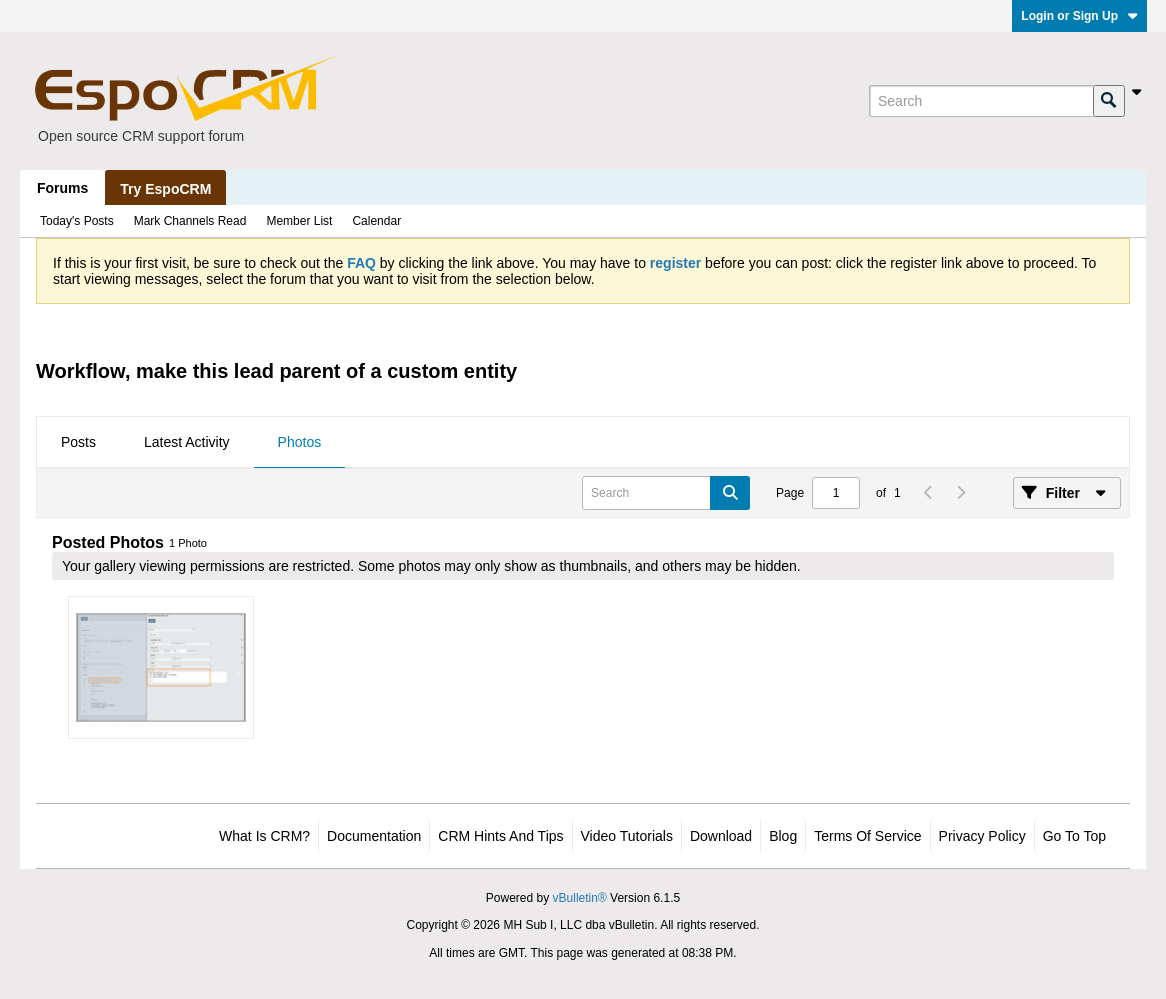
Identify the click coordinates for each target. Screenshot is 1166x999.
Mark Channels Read (190, 221)
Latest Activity (187, 442)
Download (721, 836)
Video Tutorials (627, 836)
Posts (78, 442)
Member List (299, 221)
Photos (300, 442)
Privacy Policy (982, 836)
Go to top (1074, 836)
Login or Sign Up (1079, 16)
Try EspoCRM (165, 189)
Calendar (376, 221)
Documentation (374, 836)
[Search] (981, 101)
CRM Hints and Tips (500, 836)
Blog (783, 836)
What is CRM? (264, 836)
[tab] (78, 443)
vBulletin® (580, 898)
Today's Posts (77, 221)
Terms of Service (867, 836)
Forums (62, 188)
